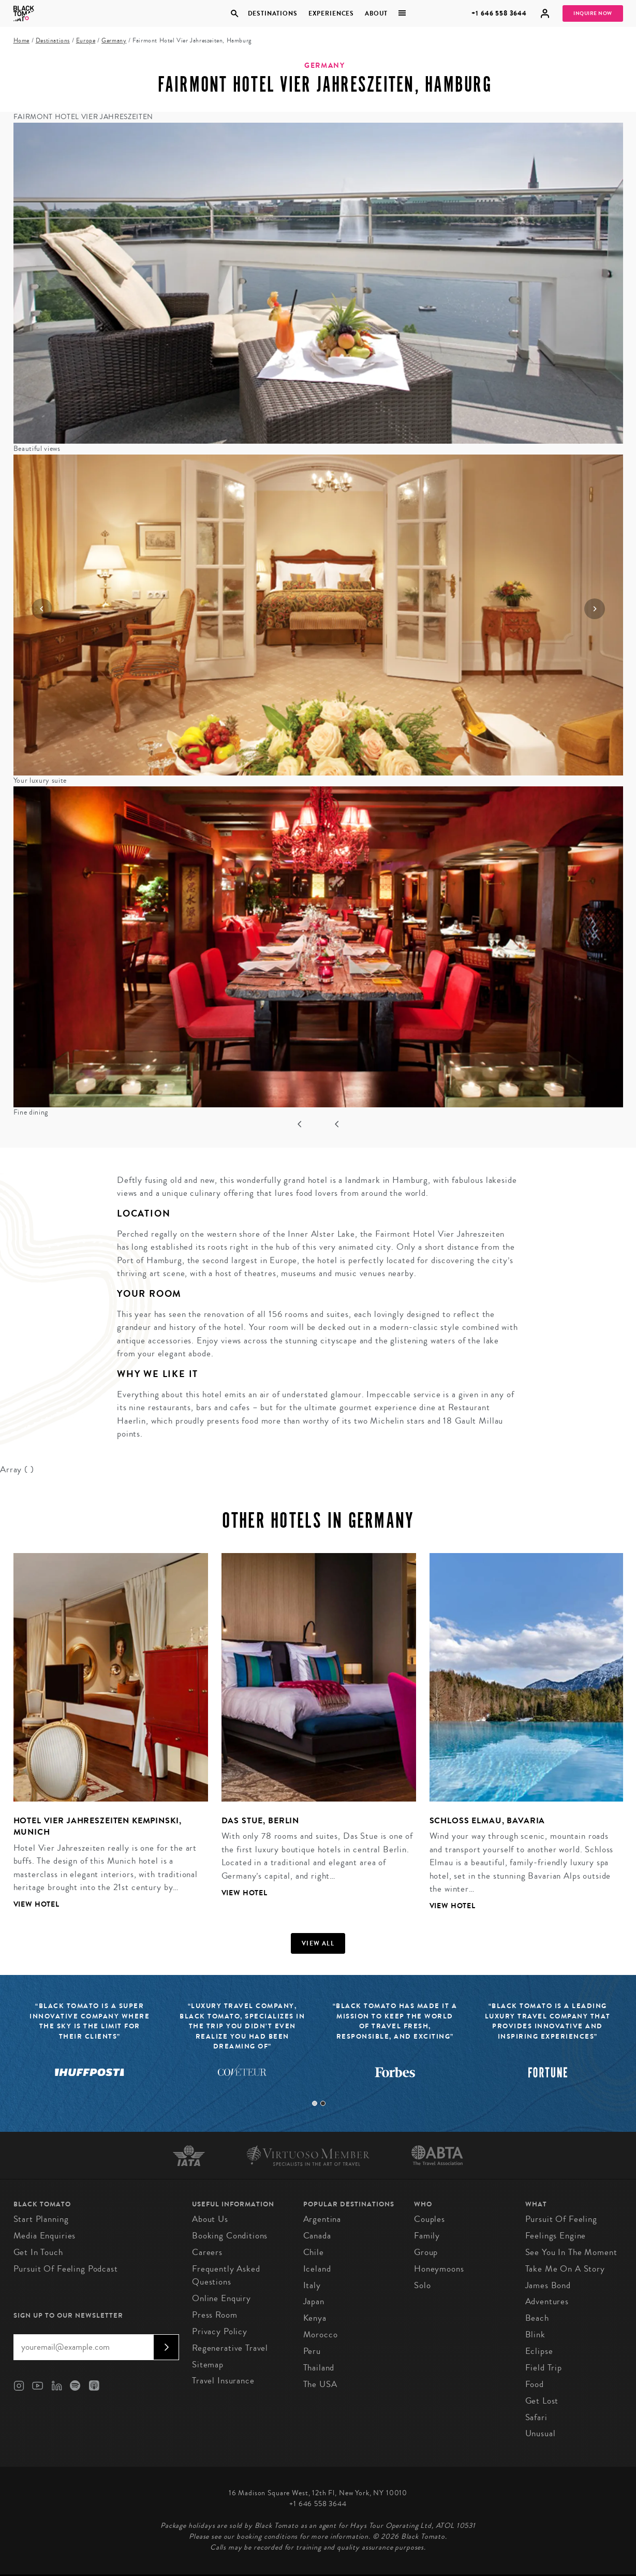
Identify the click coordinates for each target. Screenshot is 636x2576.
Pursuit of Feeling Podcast (65, 2268)
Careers (207, 2252)
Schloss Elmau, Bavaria (487, 1820)
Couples (429, 2219)
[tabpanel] (104, 1739)
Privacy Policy (219, 2331)
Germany (113, 40)
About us (210, 2219)
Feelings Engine (555, 2235)
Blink (535, 2334)
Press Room (215, 2314)
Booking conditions (230, 2235)
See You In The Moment (571, 2252)
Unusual (540, 2433)
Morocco (320, 2334)
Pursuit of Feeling (561, 2219)
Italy (312, 2285)
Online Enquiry (221, 2298)
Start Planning (41, 2219)
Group (426, 2252)
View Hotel (36, 1904)
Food (534, 2384)
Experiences (331, 13)
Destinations (273, 13)
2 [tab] (323, 2103)
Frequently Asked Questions (226, 2275)
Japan (313, 2301)
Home (21, 40)
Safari (536, 2417)
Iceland (317, 2268)
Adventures (547, 2301)
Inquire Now (592, 13)
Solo (422, 2285)
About (376, 13)
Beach (537, 2317)
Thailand (319, 2367)
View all (318, 1943)
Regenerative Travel (230, 2347)
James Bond (548, 2285)
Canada (317, 2235)
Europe (86, 40)
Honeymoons (439, 2268)
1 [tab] (314, 2103)
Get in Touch (38, 2252)
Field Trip (544, 2367)
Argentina (322, 2219)
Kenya (315, 2317)
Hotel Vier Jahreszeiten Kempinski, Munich (97, 1826)
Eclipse (539, 2351)
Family (427, 2235)
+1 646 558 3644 (499, 13)
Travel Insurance (223, 2380)
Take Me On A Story (565, 2268)
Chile (313, 2252)
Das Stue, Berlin (260, 1820)
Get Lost (542, 2400)
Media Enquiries (44, 2235)
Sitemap (208, 2364)
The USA (320, 2384)
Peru (312, 2351)
